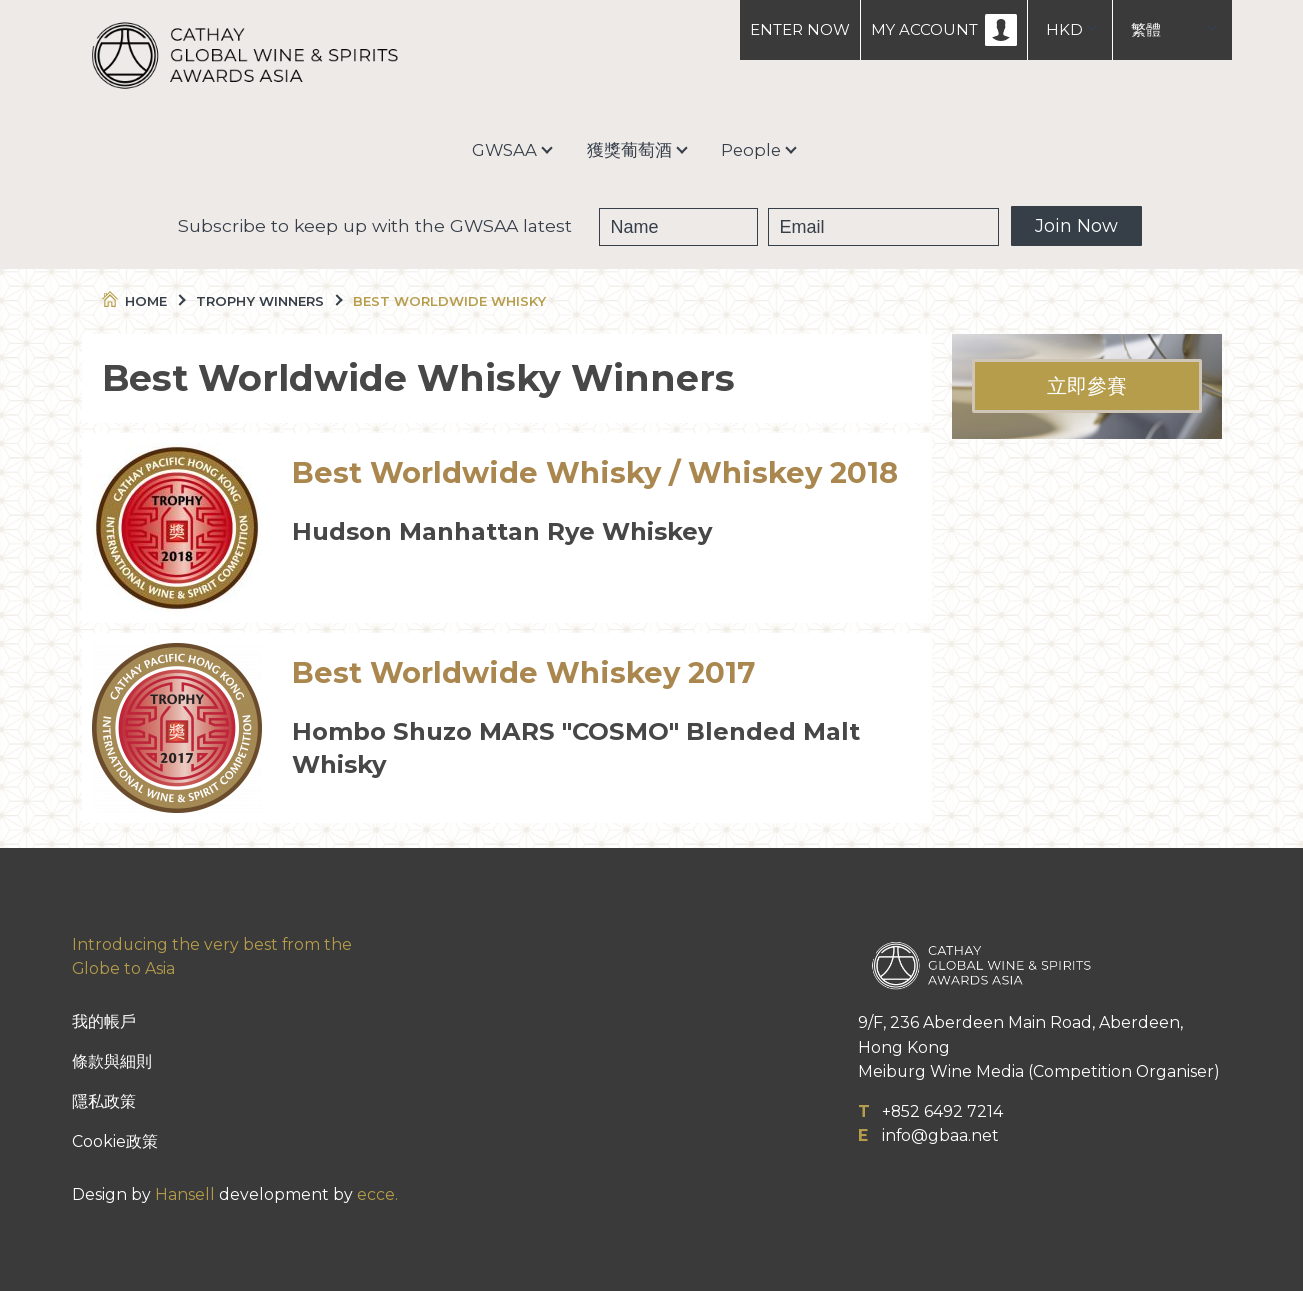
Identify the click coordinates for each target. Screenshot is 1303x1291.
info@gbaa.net (940, 1135)
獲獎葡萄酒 (629, 150)
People (751, 150)
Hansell (185, 1194)
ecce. (377, 1194)
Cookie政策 (115, 1141)
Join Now (1076, 226)
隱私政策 (104, 1101)
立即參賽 (1087, 386)
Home (142, 301)
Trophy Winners (268, 301)
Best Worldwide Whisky (449, 301)
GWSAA (504, 150)
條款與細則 (112, 1061)
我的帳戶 (104, 1021)
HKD (1064, 29)
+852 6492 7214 (942, 1111)
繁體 (1146, 29)
